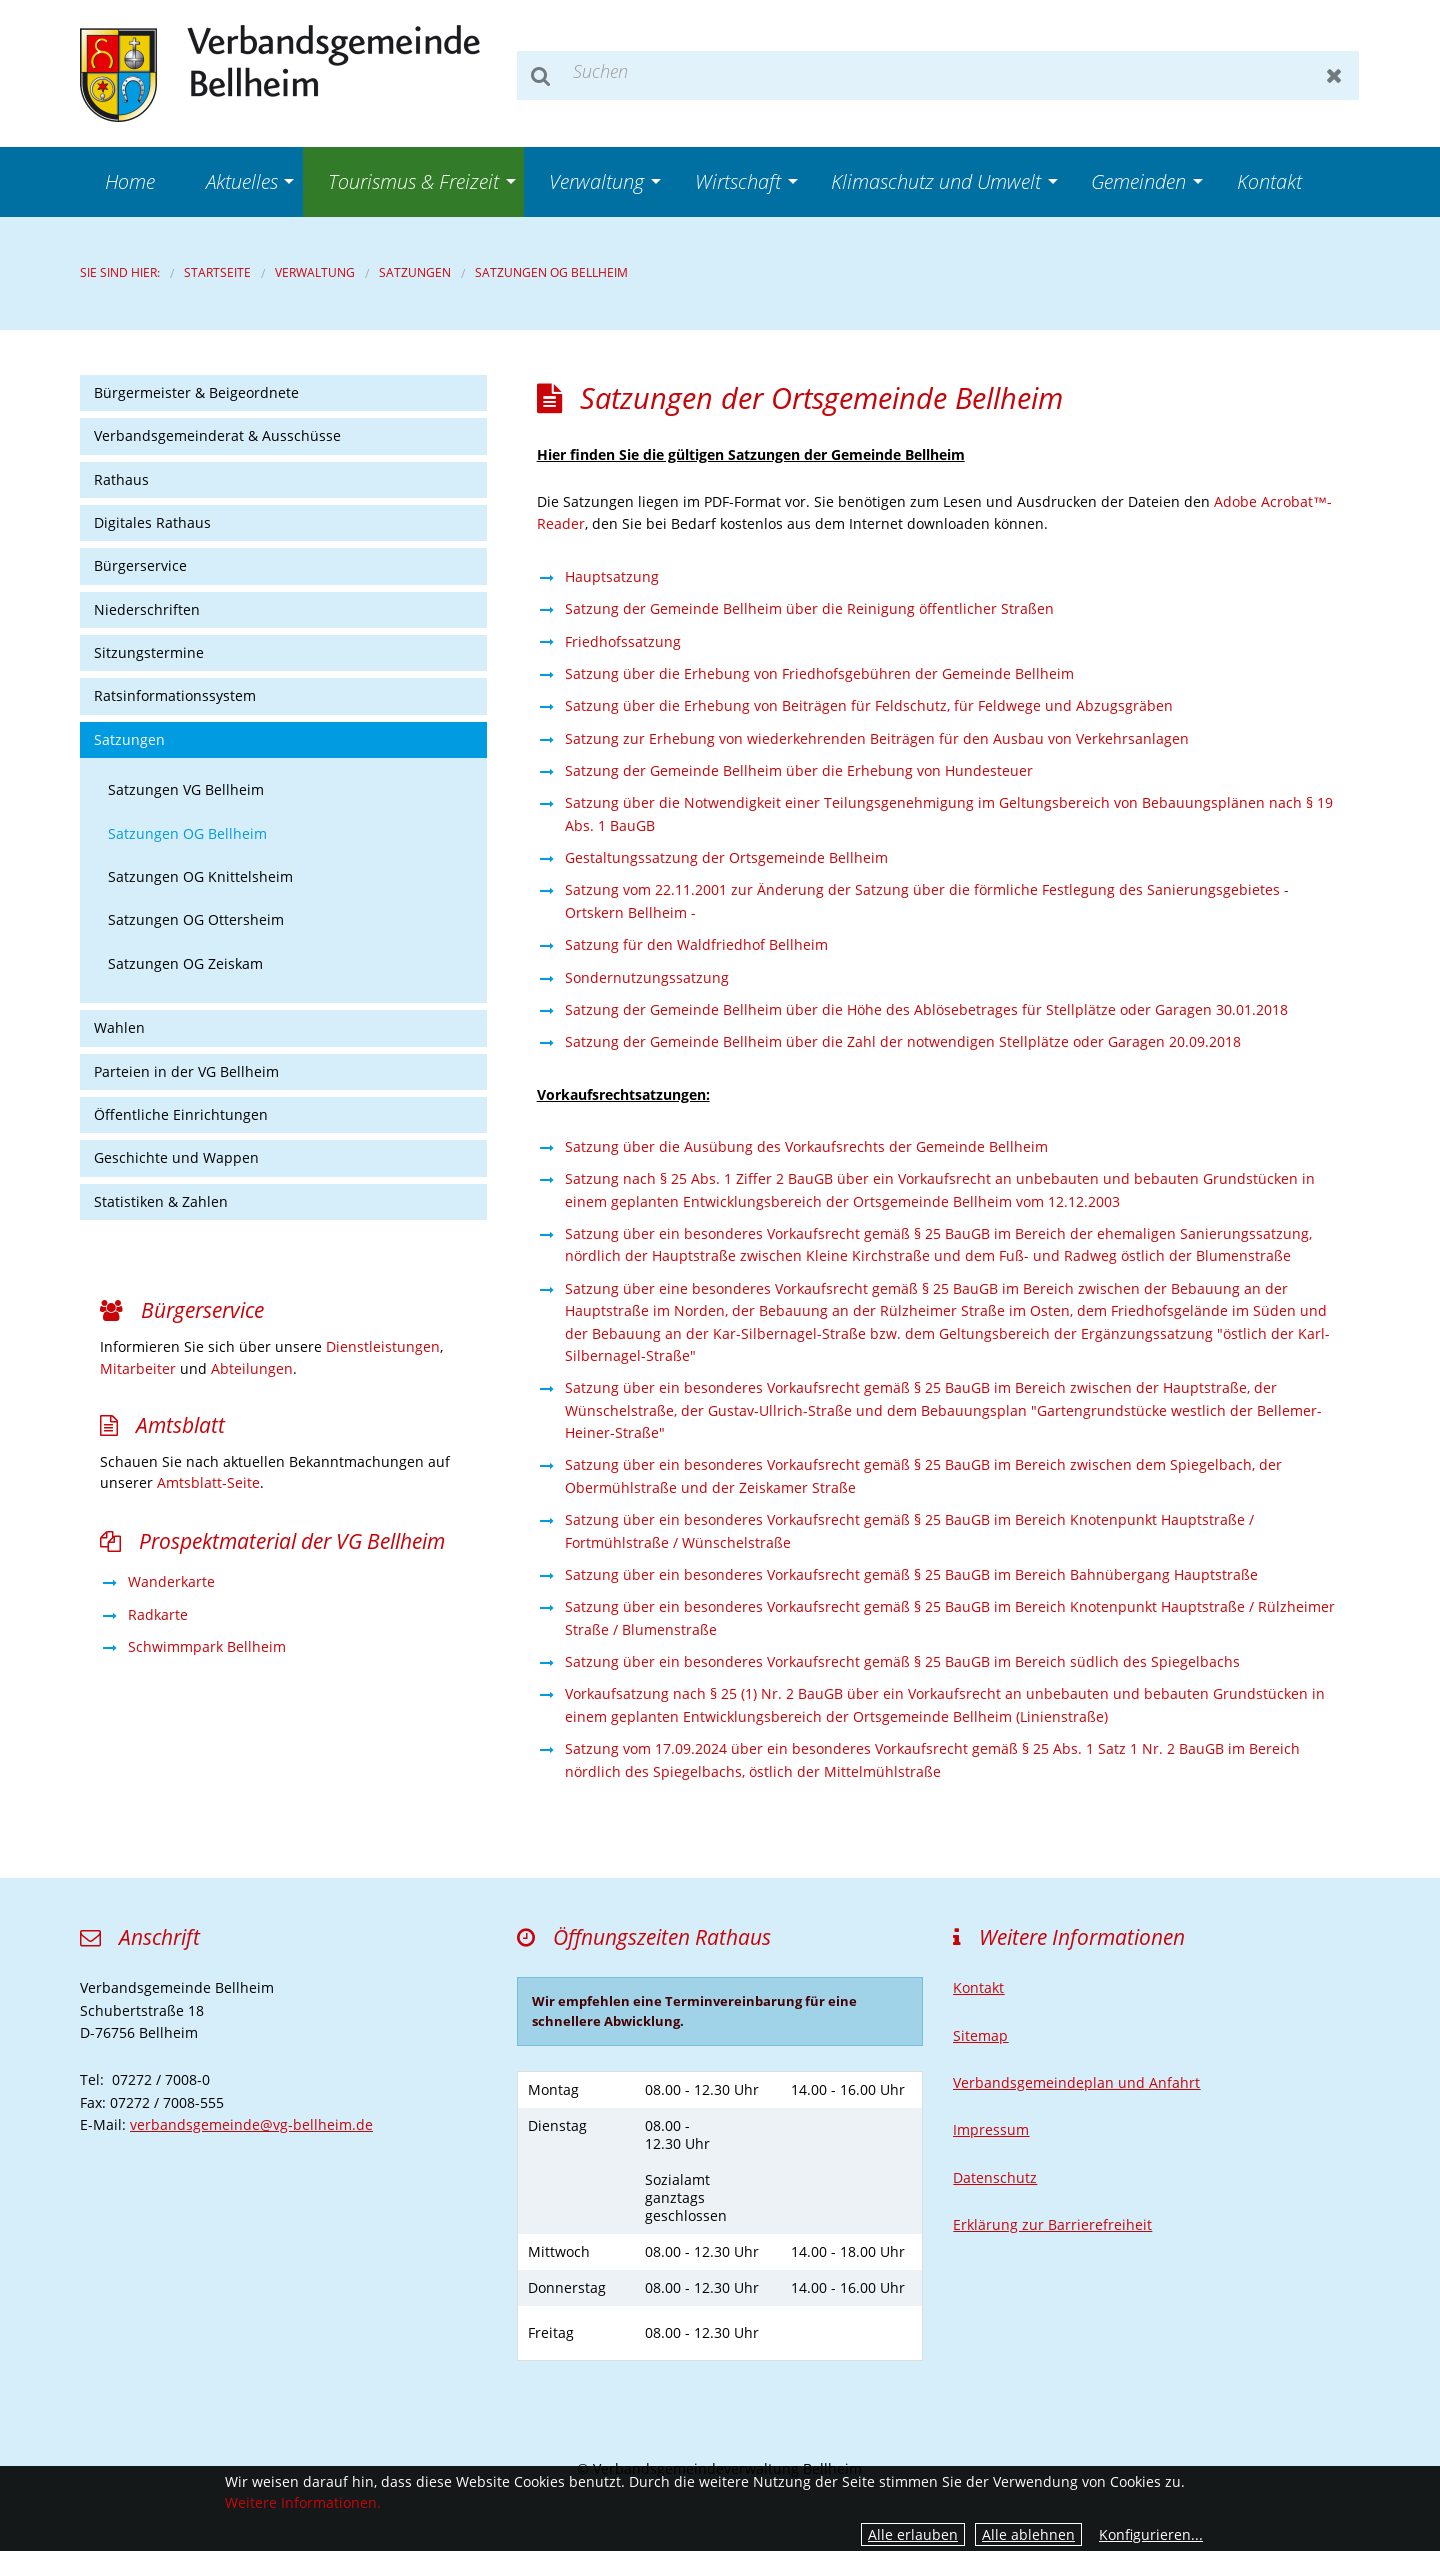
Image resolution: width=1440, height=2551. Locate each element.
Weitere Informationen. (303, 2502)
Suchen (541, 75)
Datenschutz (995, 2177)
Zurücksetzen (1334, 75)
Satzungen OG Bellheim (551, 272)
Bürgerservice (140, 565)
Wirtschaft (738, 181)
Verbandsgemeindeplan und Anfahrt (1076, 2082)
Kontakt (1269, 181)
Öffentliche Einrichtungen (181, 1114)
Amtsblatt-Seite (208, 1482)
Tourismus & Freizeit (413, 181)
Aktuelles (242, 181)
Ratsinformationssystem (175, 695)
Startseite (217, 272)
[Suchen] (938, 75)
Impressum (991, 2129)
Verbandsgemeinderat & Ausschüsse (217, 435)
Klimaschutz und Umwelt (936, 181)
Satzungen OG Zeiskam (185, 963)
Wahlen (119, 1027)
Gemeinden (1138, 181)
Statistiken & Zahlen (161, 1201)
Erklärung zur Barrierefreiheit (1052, 2224)
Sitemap (980, 2035)
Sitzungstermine (149, 652)
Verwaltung (596, 181)
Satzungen (415, 272)
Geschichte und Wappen (176, 1157)
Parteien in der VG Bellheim (186, 1071)
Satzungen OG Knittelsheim (200, 876)
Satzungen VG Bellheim (186, 789)
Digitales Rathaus (152, 522)
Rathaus (121, 479)
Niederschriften (147, 609)
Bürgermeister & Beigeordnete (196, 392)
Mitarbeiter (138, 1368)
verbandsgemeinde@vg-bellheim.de (251, 2124)
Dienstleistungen (383, 1346)
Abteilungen (252, 1368)
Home (130, 181)
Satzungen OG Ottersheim (196, 919)
